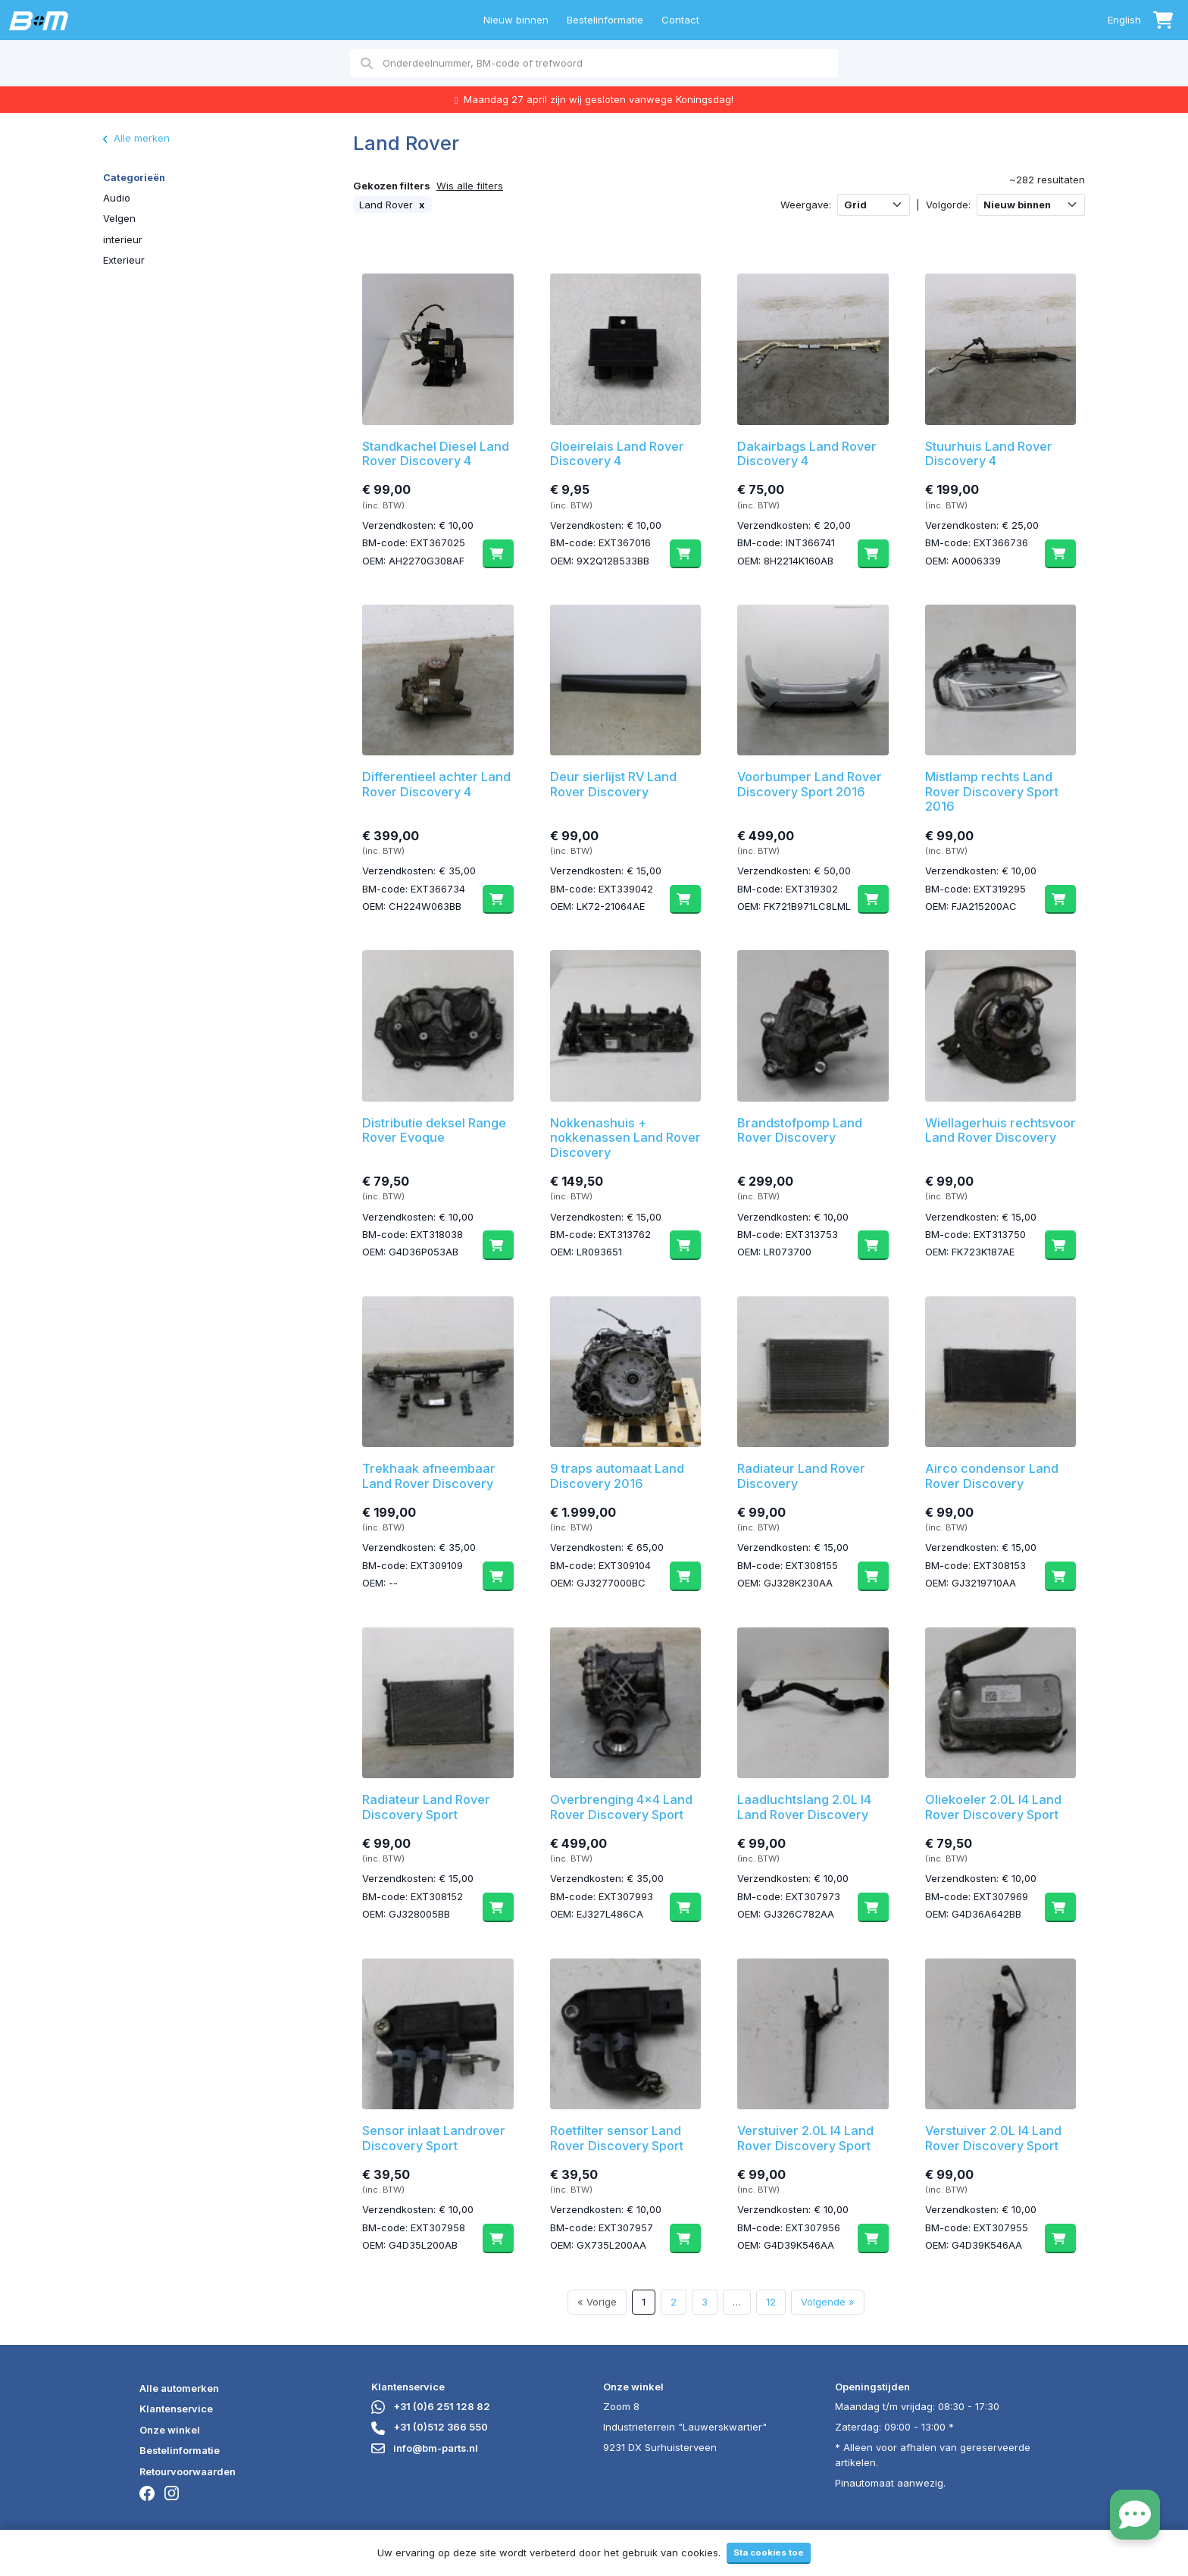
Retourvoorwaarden (187, 2471)
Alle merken (136, 138)
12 (771, 2302)
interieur (122, 239)
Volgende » (828, 2302)
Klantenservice (176, 2408)
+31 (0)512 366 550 (429, 2427)
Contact (680, 20)
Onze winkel (169, 2430)
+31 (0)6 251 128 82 (430, 2406)
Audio (116, 198)
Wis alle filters (469, 186)
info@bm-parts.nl (424, 2448)
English (1124, 20)
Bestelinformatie (605, 20)
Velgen (119, 218)
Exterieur (124, 260)
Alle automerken (179, 2388)
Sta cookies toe (768, 2552)
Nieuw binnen (516, 20)
